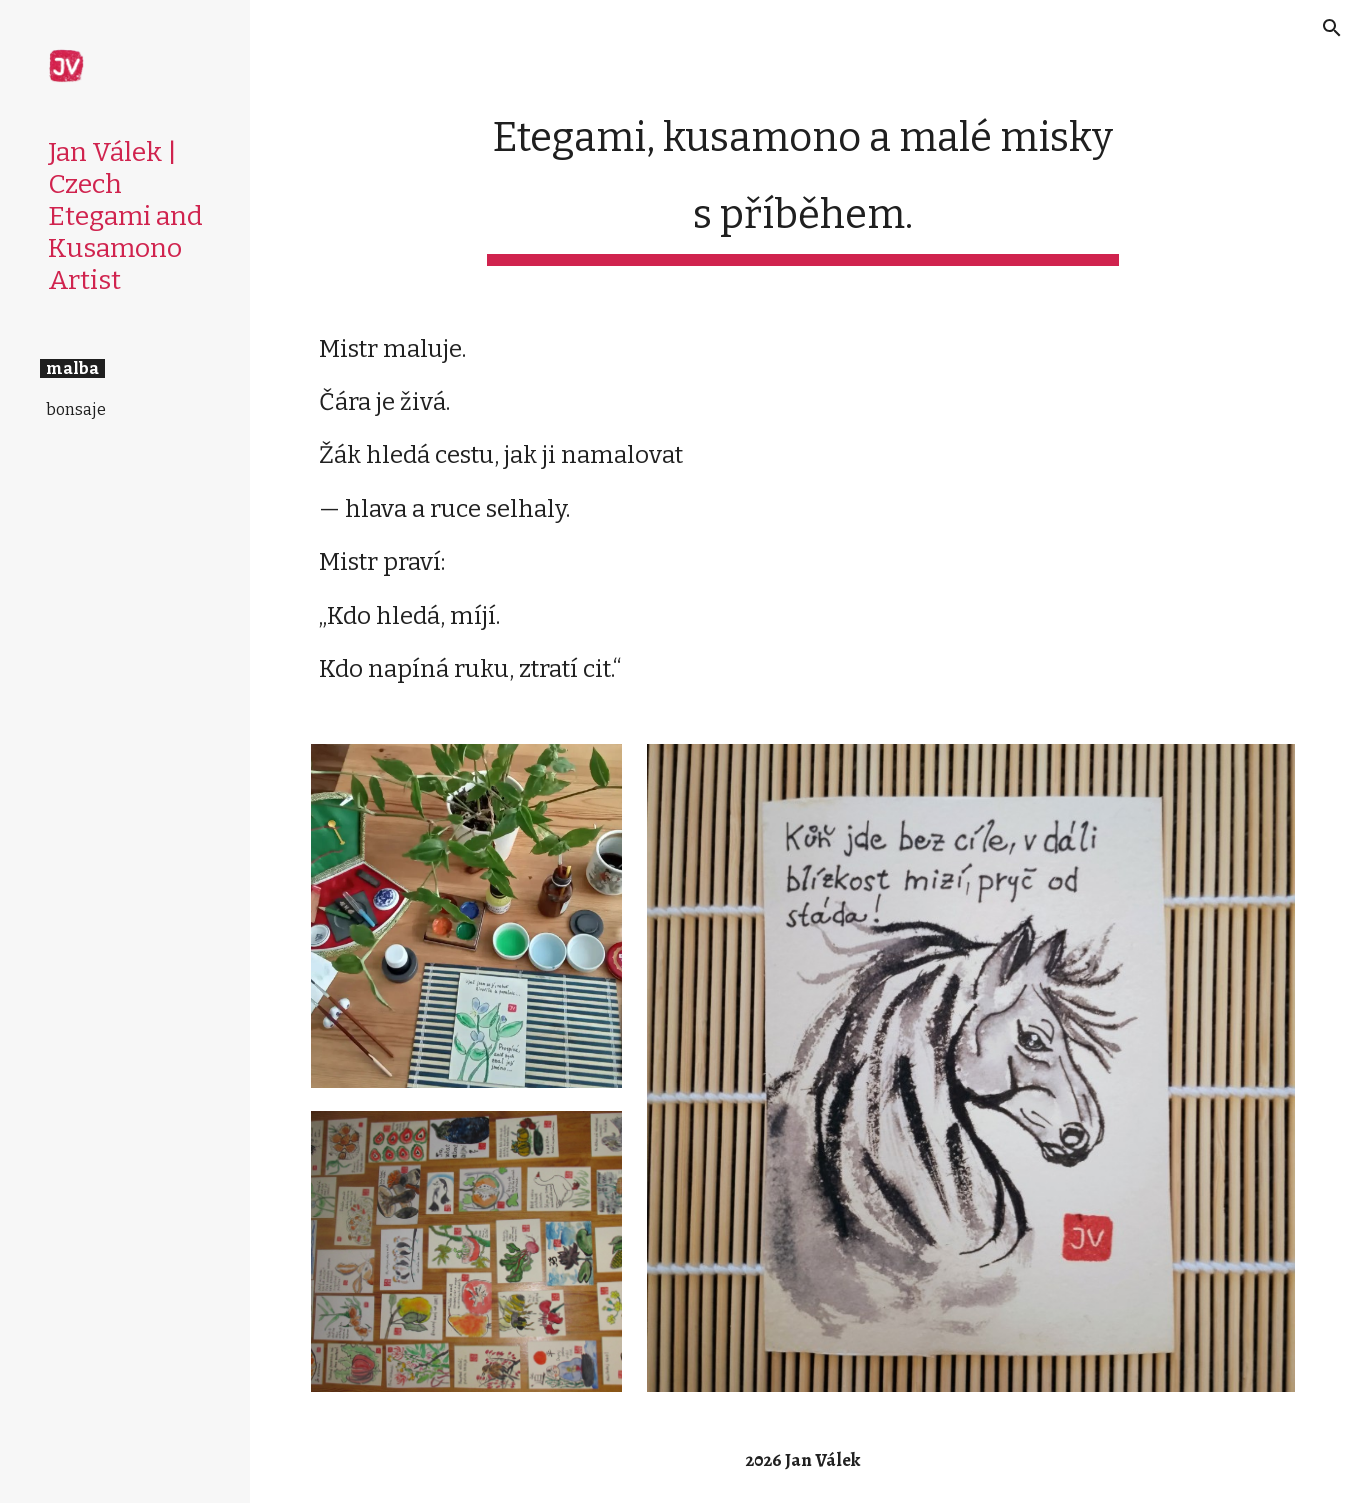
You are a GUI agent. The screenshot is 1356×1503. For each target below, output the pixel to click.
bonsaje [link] (76, 409)
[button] (1332, 28)
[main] (803, 179)
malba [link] (72, 368)
